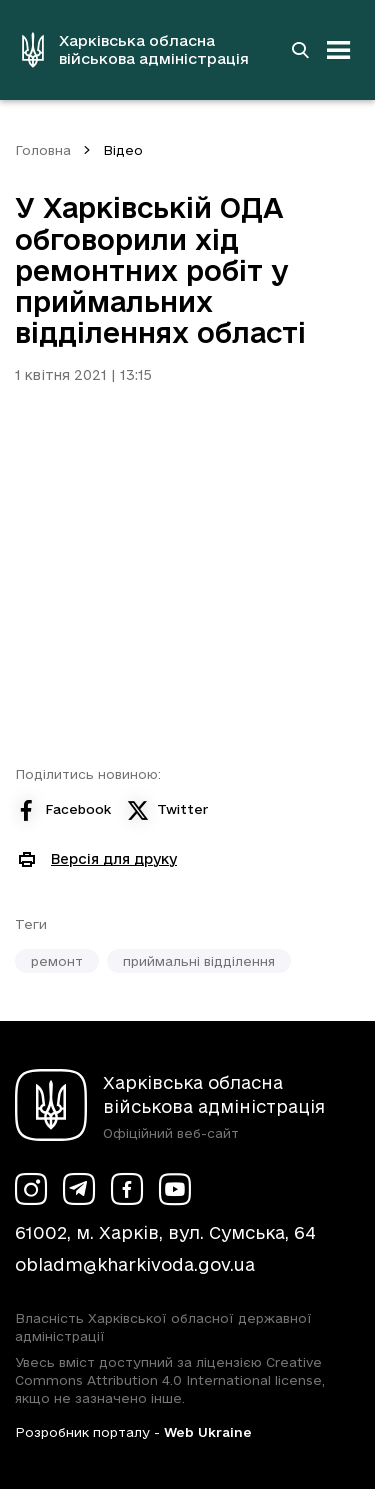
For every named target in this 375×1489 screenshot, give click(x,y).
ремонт (57, 961)
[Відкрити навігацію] (339, 50)
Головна (43, 150)
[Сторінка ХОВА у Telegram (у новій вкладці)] (79, 1189)
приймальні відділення (199, 961)
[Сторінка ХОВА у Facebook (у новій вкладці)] (127, 1189)
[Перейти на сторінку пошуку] (300, 50)
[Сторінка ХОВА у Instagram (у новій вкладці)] (31, 1189)
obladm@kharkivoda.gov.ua (135, 1264)
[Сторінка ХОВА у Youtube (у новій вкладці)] (175, 1189)
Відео (123, 150)
